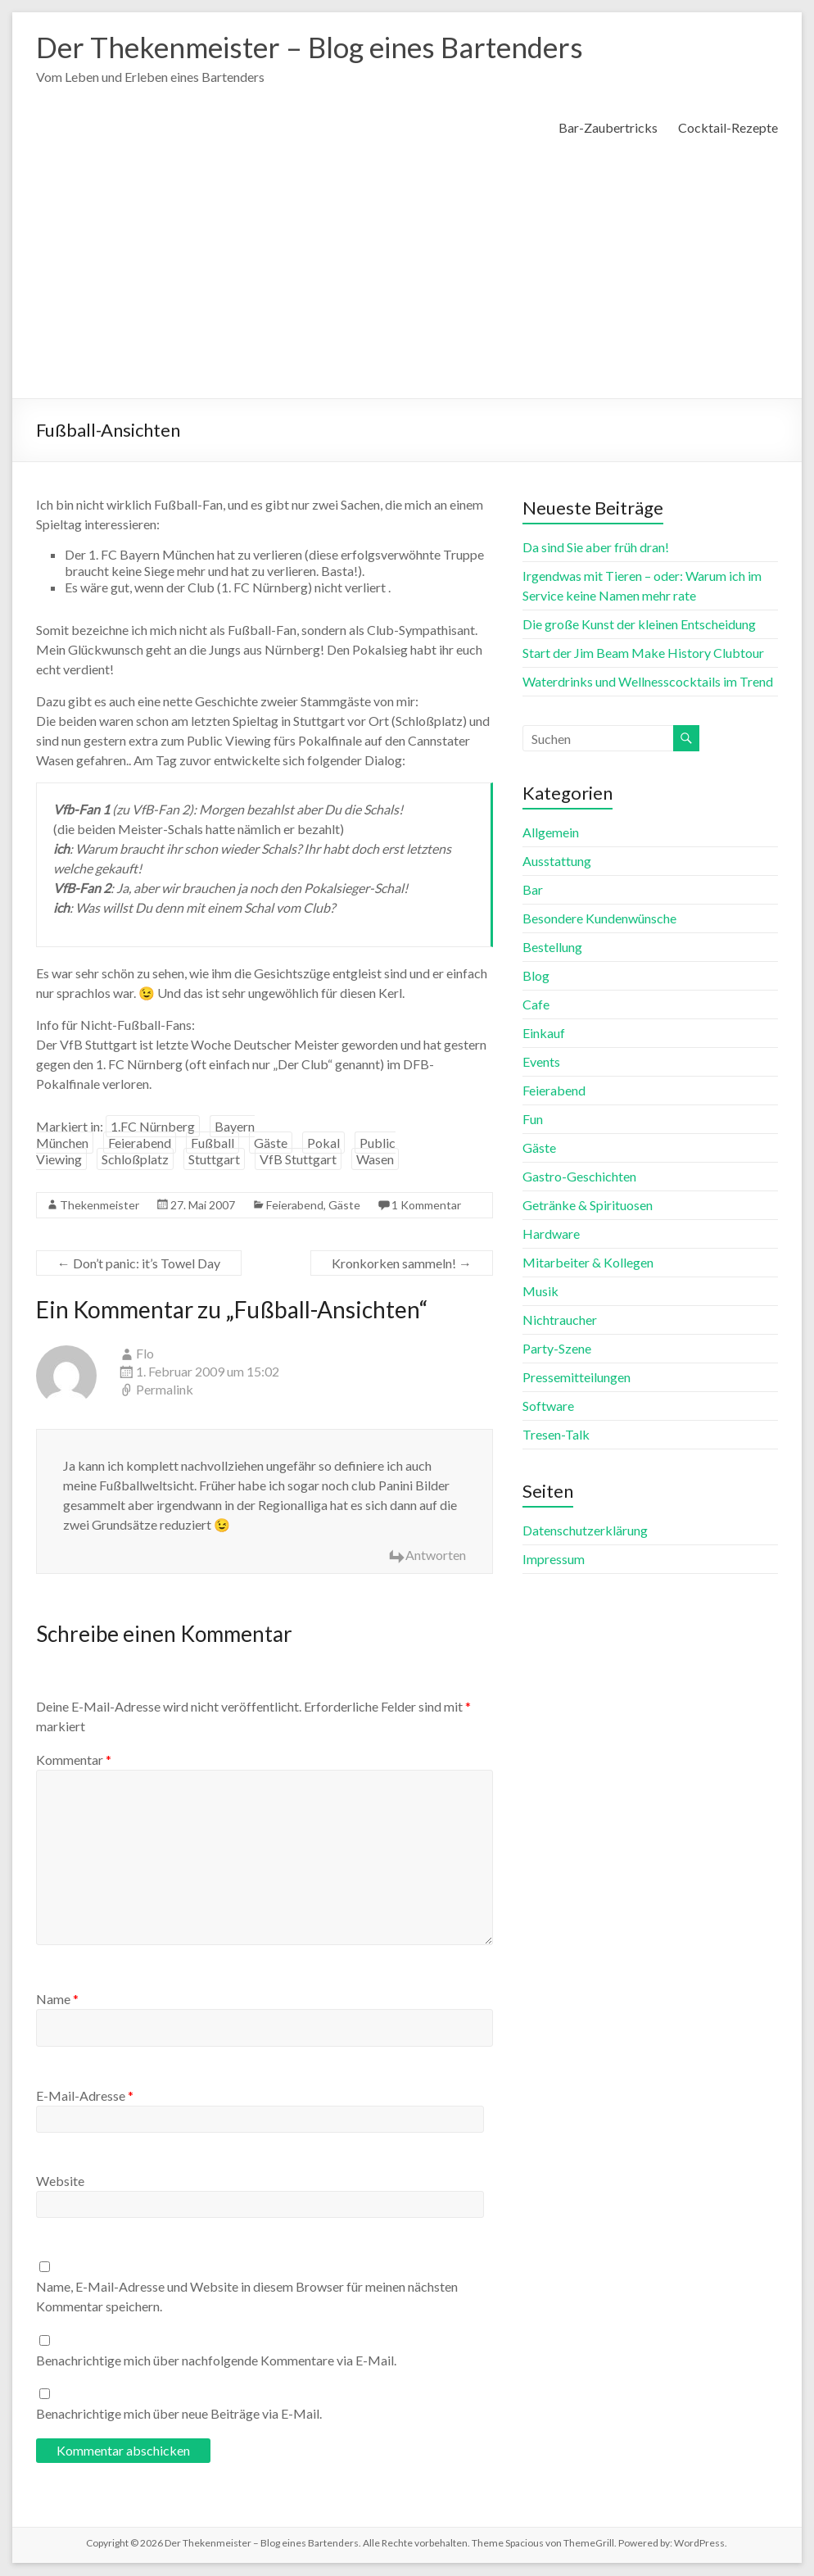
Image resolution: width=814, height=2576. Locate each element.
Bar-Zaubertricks (608, 128)
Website (60, 2181)
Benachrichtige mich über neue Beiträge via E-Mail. (179, 2414)
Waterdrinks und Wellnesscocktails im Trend (647, 682)
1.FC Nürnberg (153, 1127)
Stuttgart (214, 1160)
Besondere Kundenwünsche (599, 919)
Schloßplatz (135, 1160)
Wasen (375, 1160)
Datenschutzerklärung (585, 1531)
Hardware (551, 1234)
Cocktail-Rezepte (728, 128)
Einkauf (543, 1033)
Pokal (323, 1143)
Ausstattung (556, 861)
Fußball (212, 1143)
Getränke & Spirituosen (587, 1205)
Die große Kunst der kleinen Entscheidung (639, 625)
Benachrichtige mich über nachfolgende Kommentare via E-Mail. (216, 2361)
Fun (532, 1119)
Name (57, 1999)
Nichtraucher (559, 1320)
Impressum (553, 1559)
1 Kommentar (426, 1206)
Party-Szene (556, 1349)
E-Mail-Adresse (84, 2096)
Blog (535, 976)
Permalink (164, 1390)
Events (541, 1062)
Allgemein (550, 833)
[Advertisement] (407, 276)
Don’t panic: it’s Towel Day (138, 1264)
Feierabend (139, 1143)
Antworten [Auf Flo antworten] (435, 1555)
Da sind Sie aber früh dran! (595, 548)
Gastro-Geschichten (579, 1177)
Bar (532, 890)
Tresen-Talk (556, 1435)
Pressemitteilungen (576, 1378)
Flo (145, 1354)
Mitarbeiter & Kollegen (587, 1263)
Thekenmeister (99, 1206)
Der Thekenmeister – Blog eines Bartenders (319, 47)
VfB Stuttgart (298, 1160)
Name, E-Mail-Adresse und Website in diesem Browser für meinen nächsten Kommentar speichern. (247, 2297)
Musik (540, 1291)
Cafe (535, 1005)
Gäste (270, 1143)
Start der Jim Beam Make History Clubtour (643, 653)
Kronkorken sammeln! (402, 1264)
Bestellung (552, 947)
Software (548, 1406)
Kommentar (73, 1760)
